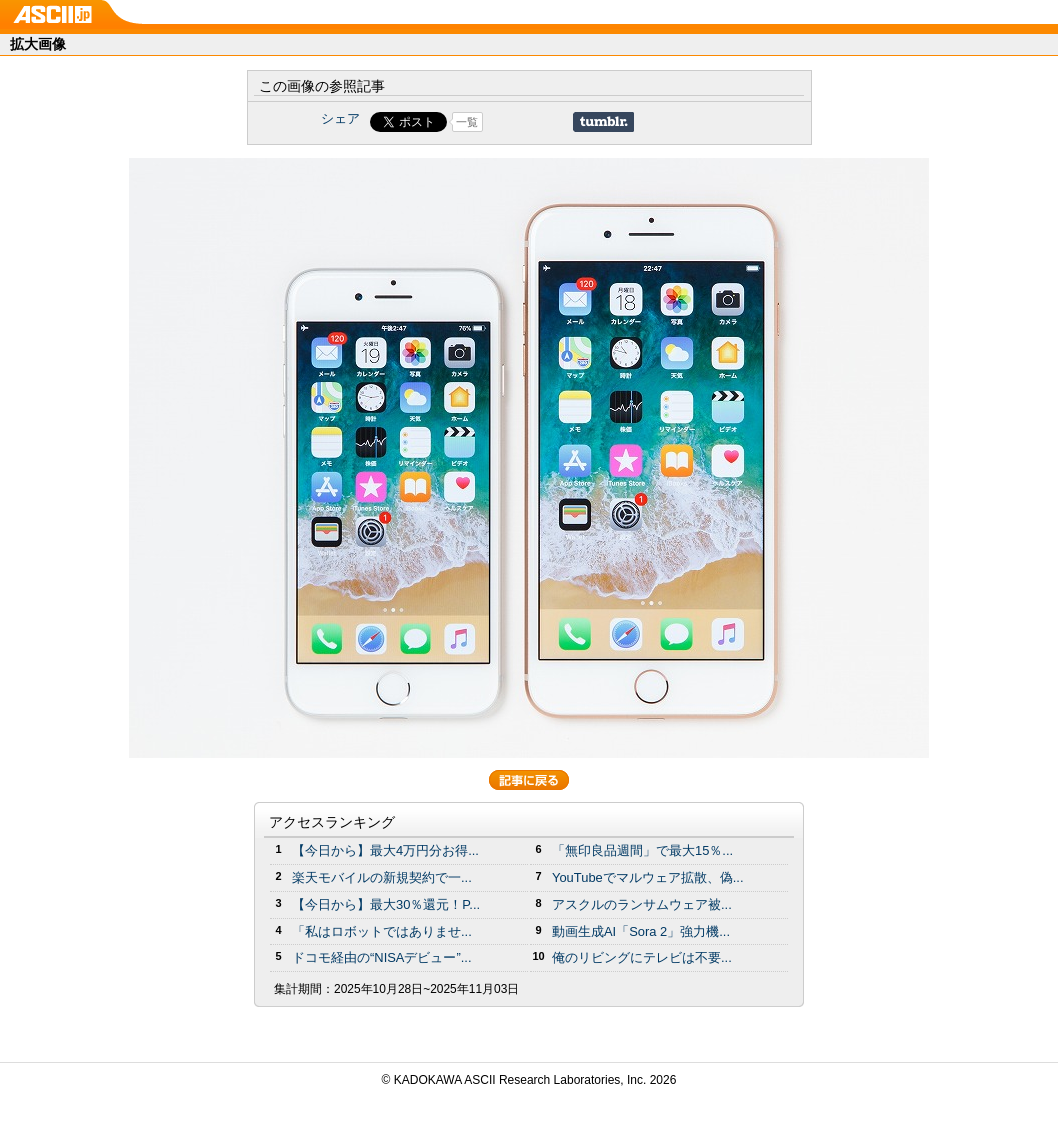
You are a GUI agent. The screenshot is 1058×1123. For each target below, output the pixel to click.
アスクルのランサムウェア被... (642, 904)
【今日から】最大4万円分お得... (385, 850)
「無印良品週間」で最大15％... (642, 850)
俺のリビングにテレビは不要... (642, 957)
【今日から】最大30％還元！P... (386, 904)
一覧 (467, 122)
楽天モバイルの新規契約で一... (382, 877)
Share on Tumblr (603, 122)
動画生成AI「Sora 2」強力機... (641, 931)
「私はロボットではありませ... (382, 931)
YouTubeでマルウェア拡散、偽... (648, 877)
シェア (340, 118)
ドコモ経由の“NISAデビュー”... (382, 957)
